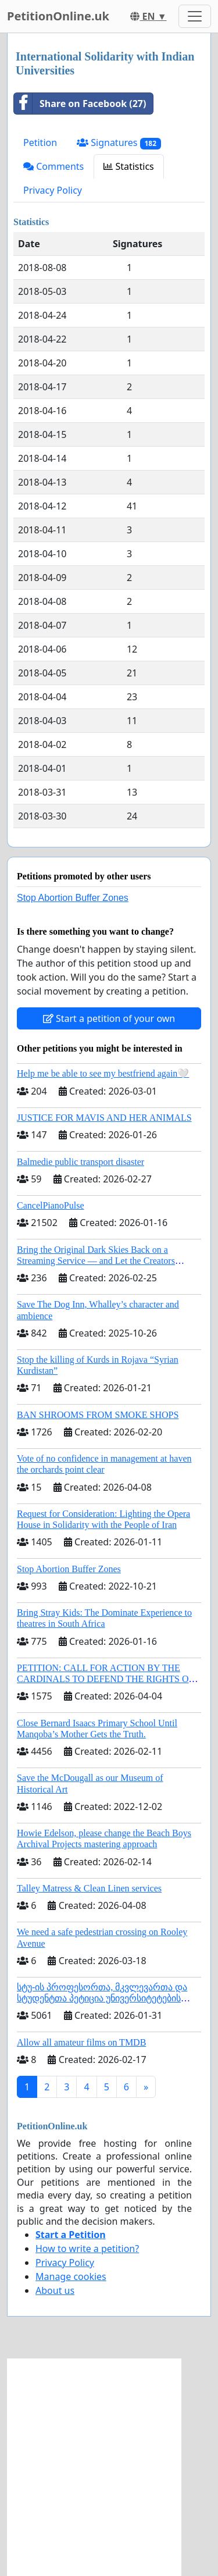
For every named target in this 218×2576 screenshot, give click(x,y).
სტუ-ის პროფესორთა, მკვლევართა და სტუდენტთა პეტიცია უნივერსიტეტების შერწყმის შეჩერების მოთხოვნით (102, 1998)
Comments (53, 166)
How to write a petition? (87, 2248)
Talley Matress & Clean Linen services (89, 1888)
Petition (40, 142)
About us (54, 2290)
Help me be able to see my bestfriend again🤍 (103, 1073)
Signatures (119, 142)
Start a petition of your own (109, 1018)
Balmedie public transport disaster (80, 1162)
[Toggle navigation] (194, 16)
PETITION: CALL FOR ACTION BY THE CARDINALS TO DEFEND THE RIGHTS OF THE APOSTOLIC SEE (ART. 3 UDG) (105, 1679)
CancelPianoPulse (50, 1205)
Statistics (128, 166)
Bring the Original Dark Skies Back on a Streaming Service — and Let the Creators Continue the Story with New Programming (98, 1261)
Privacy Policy (52, 190)
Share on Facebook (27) (80, 103)
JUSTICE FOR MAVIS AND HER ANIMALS (104, 1118)
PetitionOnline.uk (58, 16)
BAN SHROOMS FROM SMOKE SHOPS (97, 1415)
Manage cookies (70, 2276)
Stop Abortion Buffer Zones (72, 898)
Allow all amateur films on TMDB (81, 2042)
